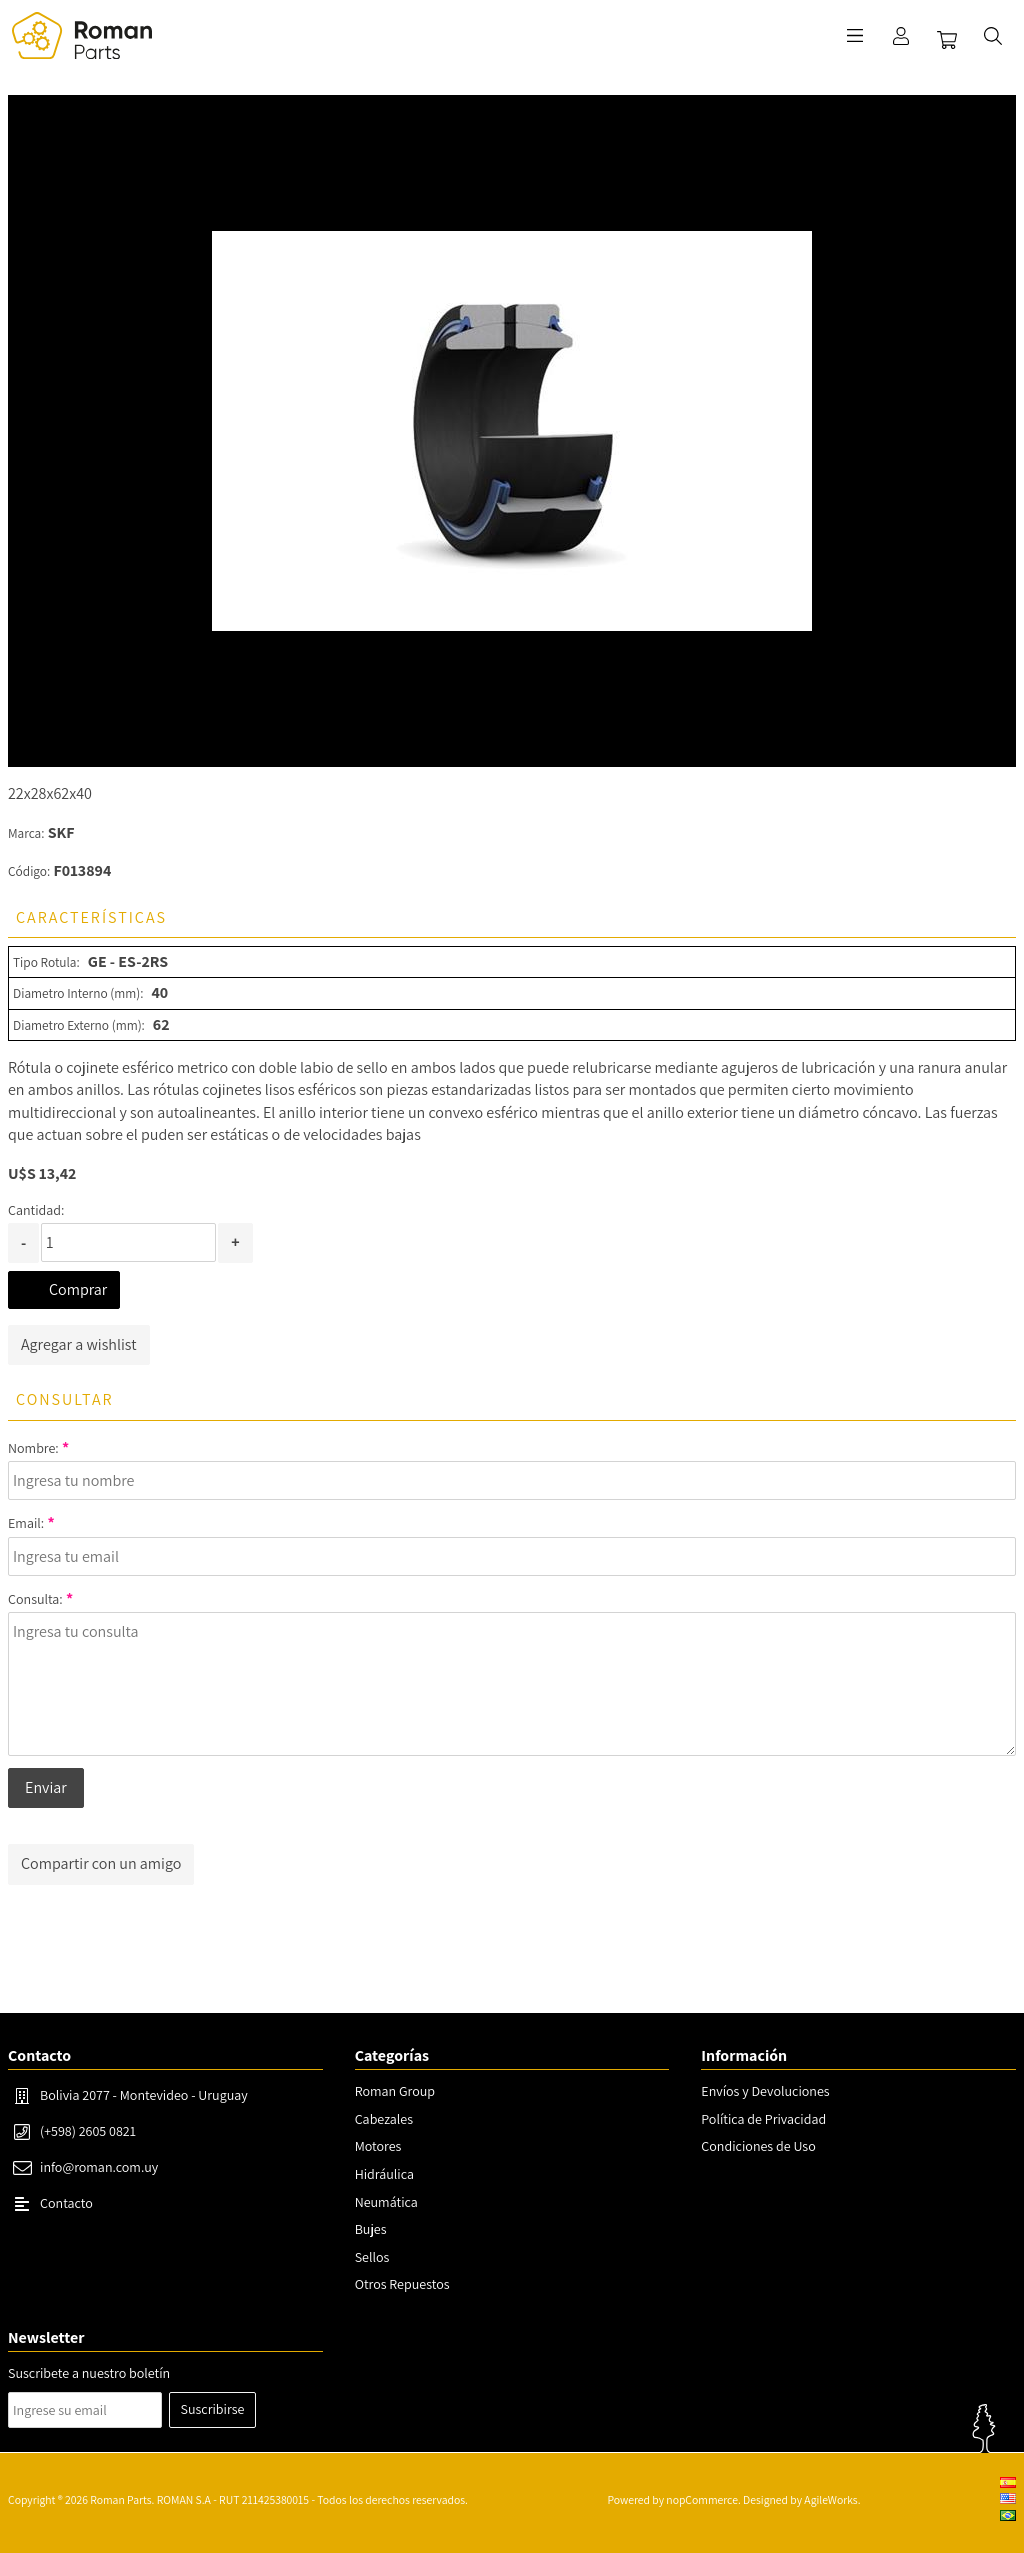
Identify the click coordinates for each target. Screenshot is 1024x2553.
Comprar (78, 1289)
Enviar (46, 1787)
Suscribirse (213, 2409)
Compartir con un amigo (101, 1863)
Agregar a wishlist (79, 1344)
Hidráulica (384, 2174)
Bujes (371, 2229)
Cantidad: (36, 1210)
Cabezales (384, 2119)
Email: (26, 1523)
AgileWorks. (832, 2499)
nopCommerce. (703, 2499)
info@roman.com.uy (99, 2167)
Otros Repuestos (402, 2284)
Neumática (386, 2202)
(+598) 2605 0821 (88, 2131)
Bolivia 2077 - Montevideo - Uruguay (144, 2095)
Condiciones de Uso (758, 2146)
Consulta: (35, 1599)
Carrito (947, 40)
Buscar (993, 36)
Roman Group (395, 2091)
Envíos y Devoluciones (765, 2091)
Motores (378, 2146)
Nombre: (33, 1448)
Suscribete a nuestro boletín (89, 2373)
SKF (61, 832)
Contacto (66, 2203)
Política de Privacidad (763, 2119)
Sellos (372, 2257)
